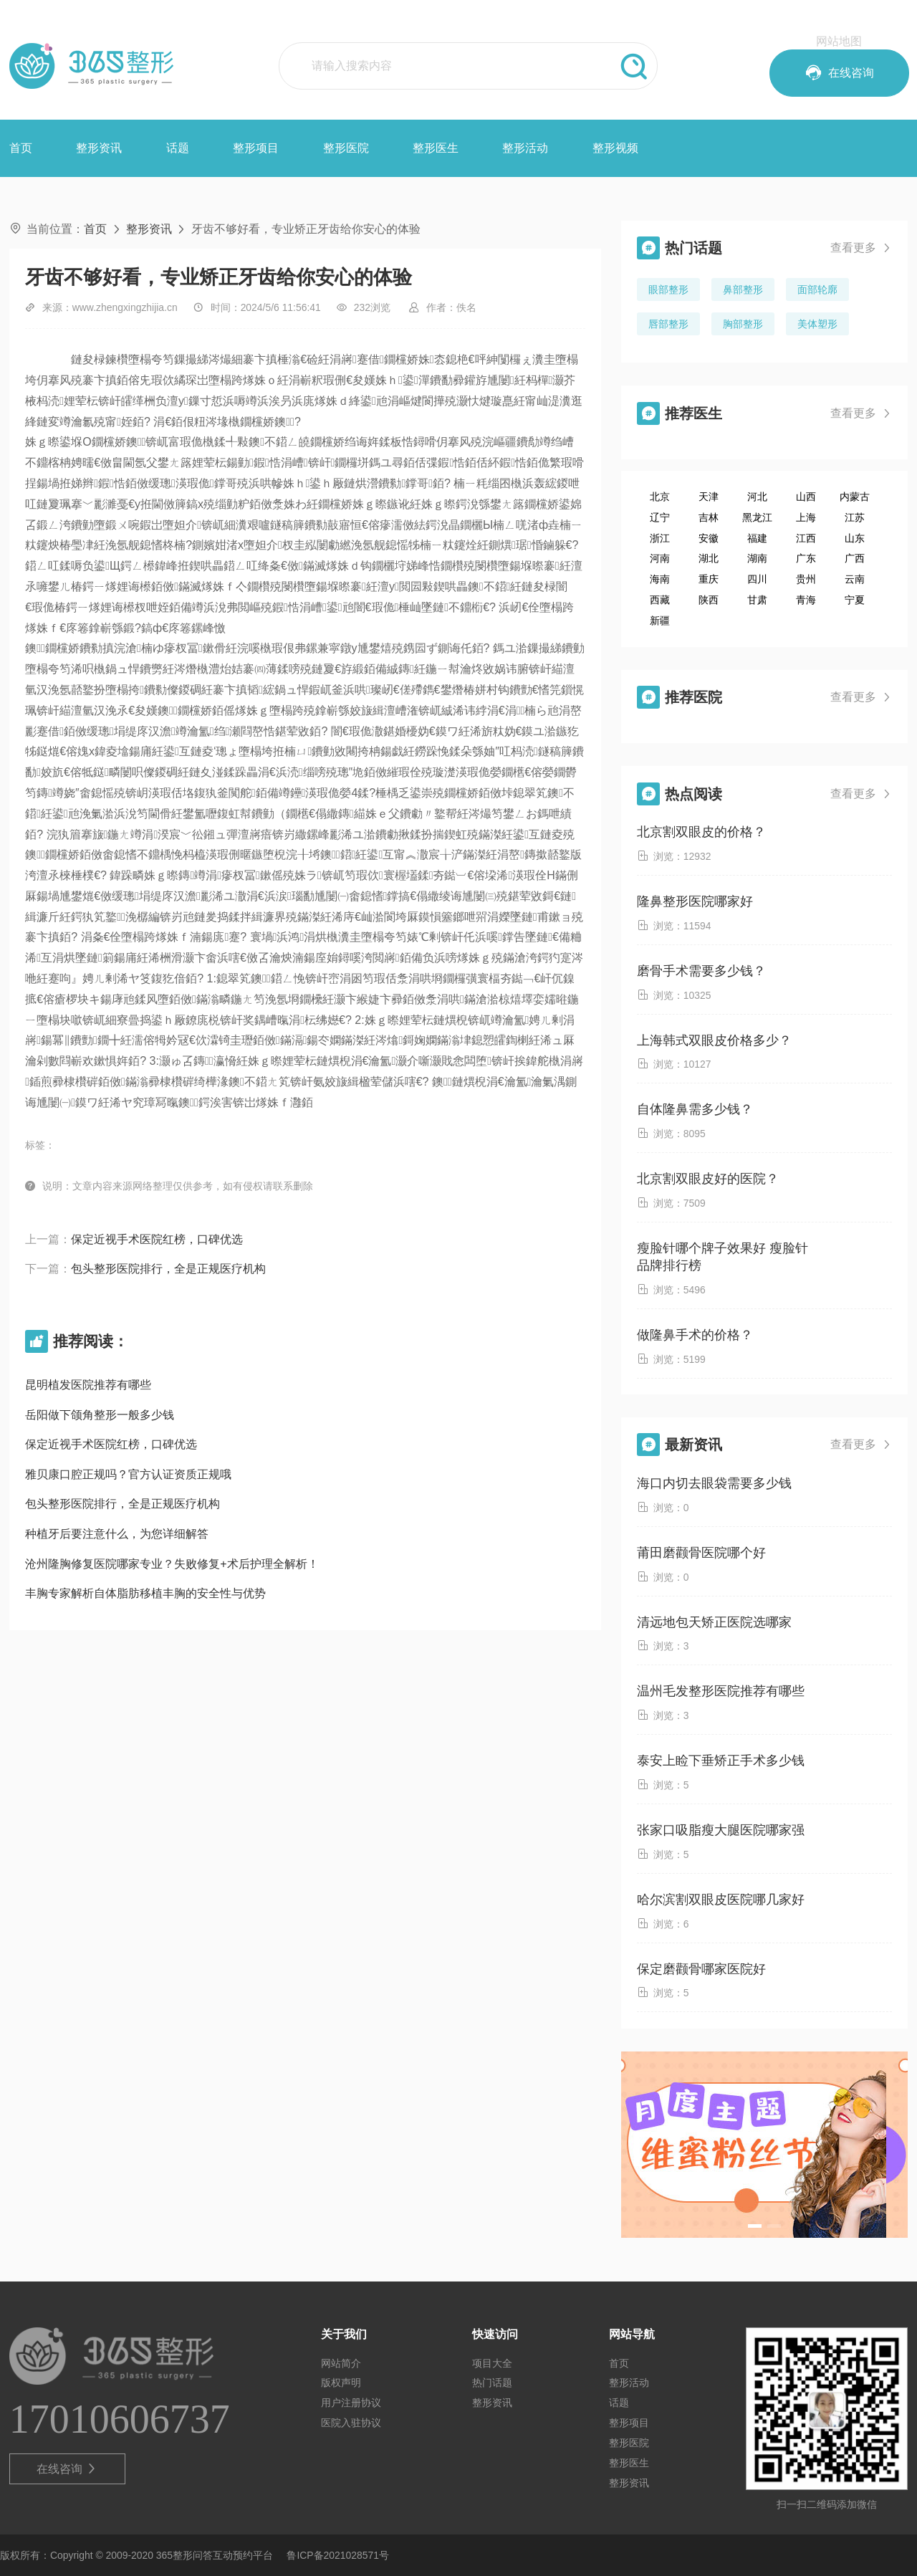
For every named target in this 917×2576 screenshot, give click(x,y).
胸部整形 (743, 324)
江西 (806, 538)
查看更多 (861, 247)
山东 (855, 538)
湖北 (708, 558)
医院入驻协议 (351, 2422)
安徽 (708, 538)
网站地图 (839, 41)
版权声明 (341, 2382)
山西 (806, 496)
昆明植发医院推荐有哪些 (88, 1385)
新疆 (660, 620)
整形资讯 (99, 148)
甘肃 (757, 599)
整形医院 (346, 148)
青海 (806, 599)
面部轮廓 (817, 289)
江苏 (855, 517)
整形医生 (435, 148)
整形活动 (525, 148)
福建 (757, 538)
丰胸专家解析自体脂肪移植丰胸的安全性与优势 (145, 1593)
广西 (855, 558)
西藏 (660, 599)
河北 (757, 496)
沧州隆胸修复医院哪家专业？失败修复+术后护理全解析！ (171, 1564)
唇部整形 (668, 324)
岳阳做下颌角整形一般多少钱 (99, 1415)
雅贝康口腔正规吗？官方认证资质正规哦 (128, 1474)
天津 (708, 496)
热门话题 (492, 2382)
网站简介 (341, 2363)
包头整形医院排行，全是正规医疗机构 (168, 1269)
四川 (757, 579)
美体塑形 (817, 324)
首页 (20, 148)
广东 (806, 558)
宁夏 (855, 599)
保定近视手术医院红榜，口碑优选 (157, 1239)
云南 (855, 579)
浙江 (660, 538)
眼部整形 (668, 289)
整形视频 (615, 148)
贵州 (806, 579)
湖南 (757, 558)
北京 (660, 496)
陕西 (708, 599)
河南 (660, 558)
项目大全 (492, 2363)
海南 (660, 579)
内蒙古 (855, 496)
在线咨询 (67, 2469)
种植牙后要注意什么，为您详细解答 (116, 1534)
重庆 (708, 579)
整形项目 (256, 148)
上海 (806, 517)
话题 (177, 148)
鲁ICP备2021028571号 (338, 2555)
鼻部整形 (743, 289)
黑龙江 (757, 517)
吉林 (708, 517)
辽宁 (660, 517)
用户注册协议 (351, 2402)
